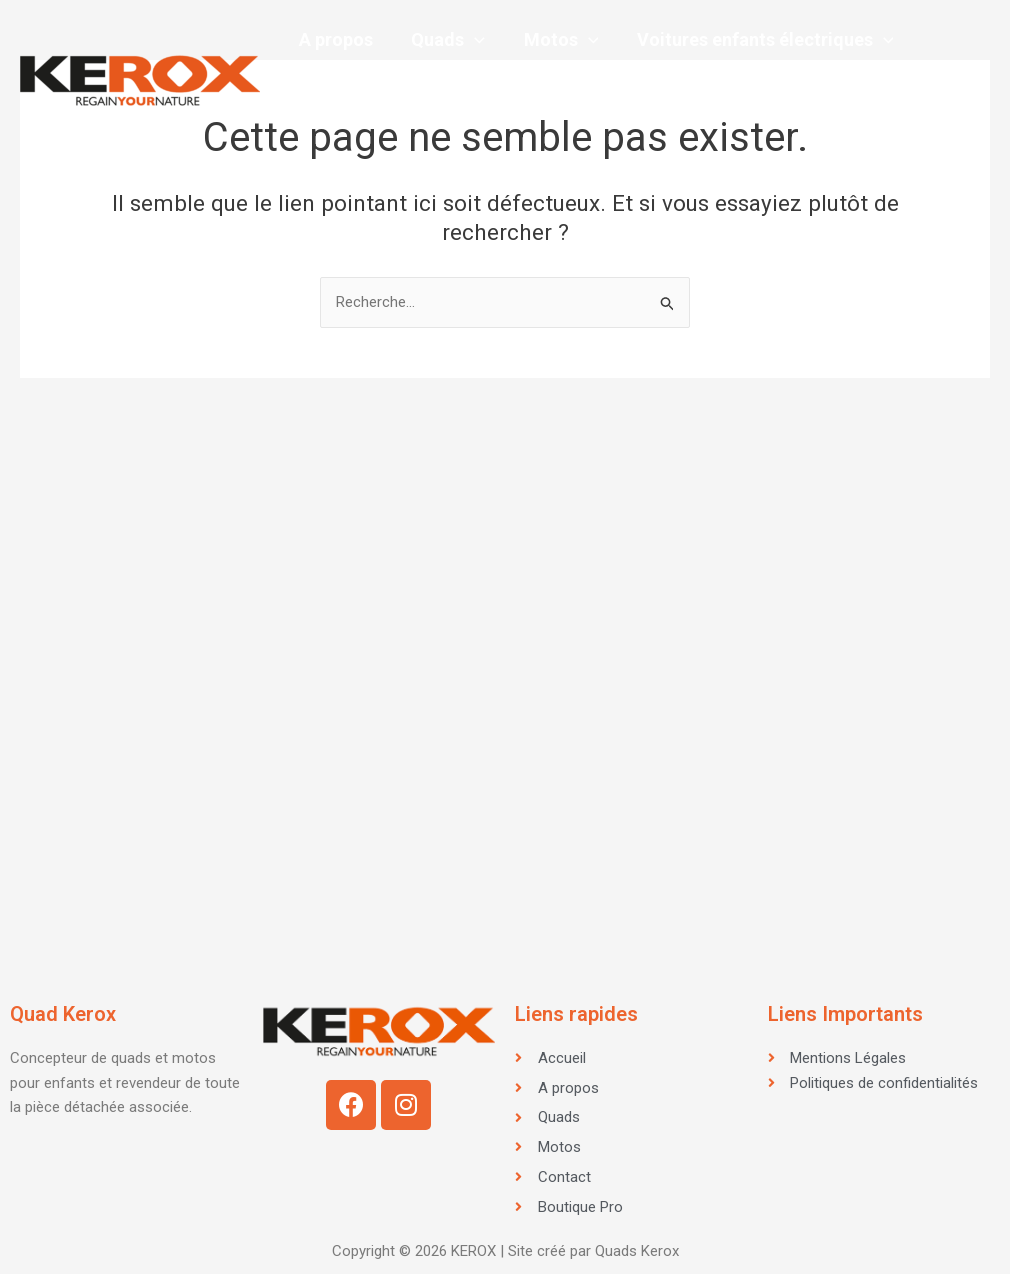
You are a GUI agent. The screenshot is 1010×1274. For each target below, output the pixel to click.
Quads (445, 40)
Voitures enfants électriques (757, 40)
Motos (555, 40)
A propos (335, 39)
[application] (471, 40)
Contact (331, 119)
